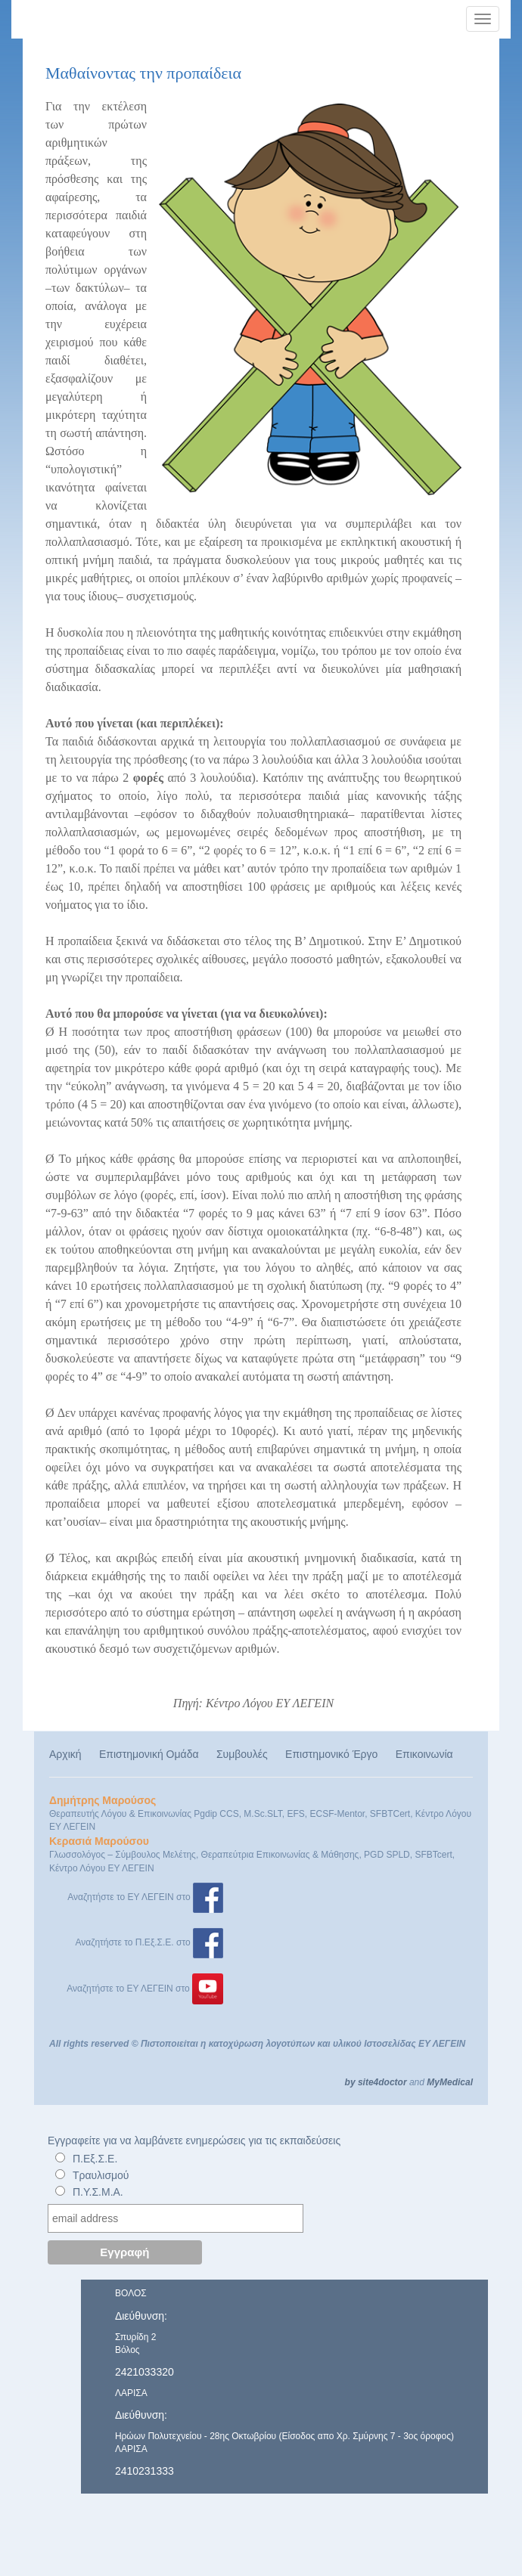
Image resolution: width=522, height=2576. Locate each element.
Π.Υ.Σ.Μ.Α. (98, 2192)
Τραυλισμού (101, 2175)
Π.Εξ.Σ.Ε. (95, 2159)
